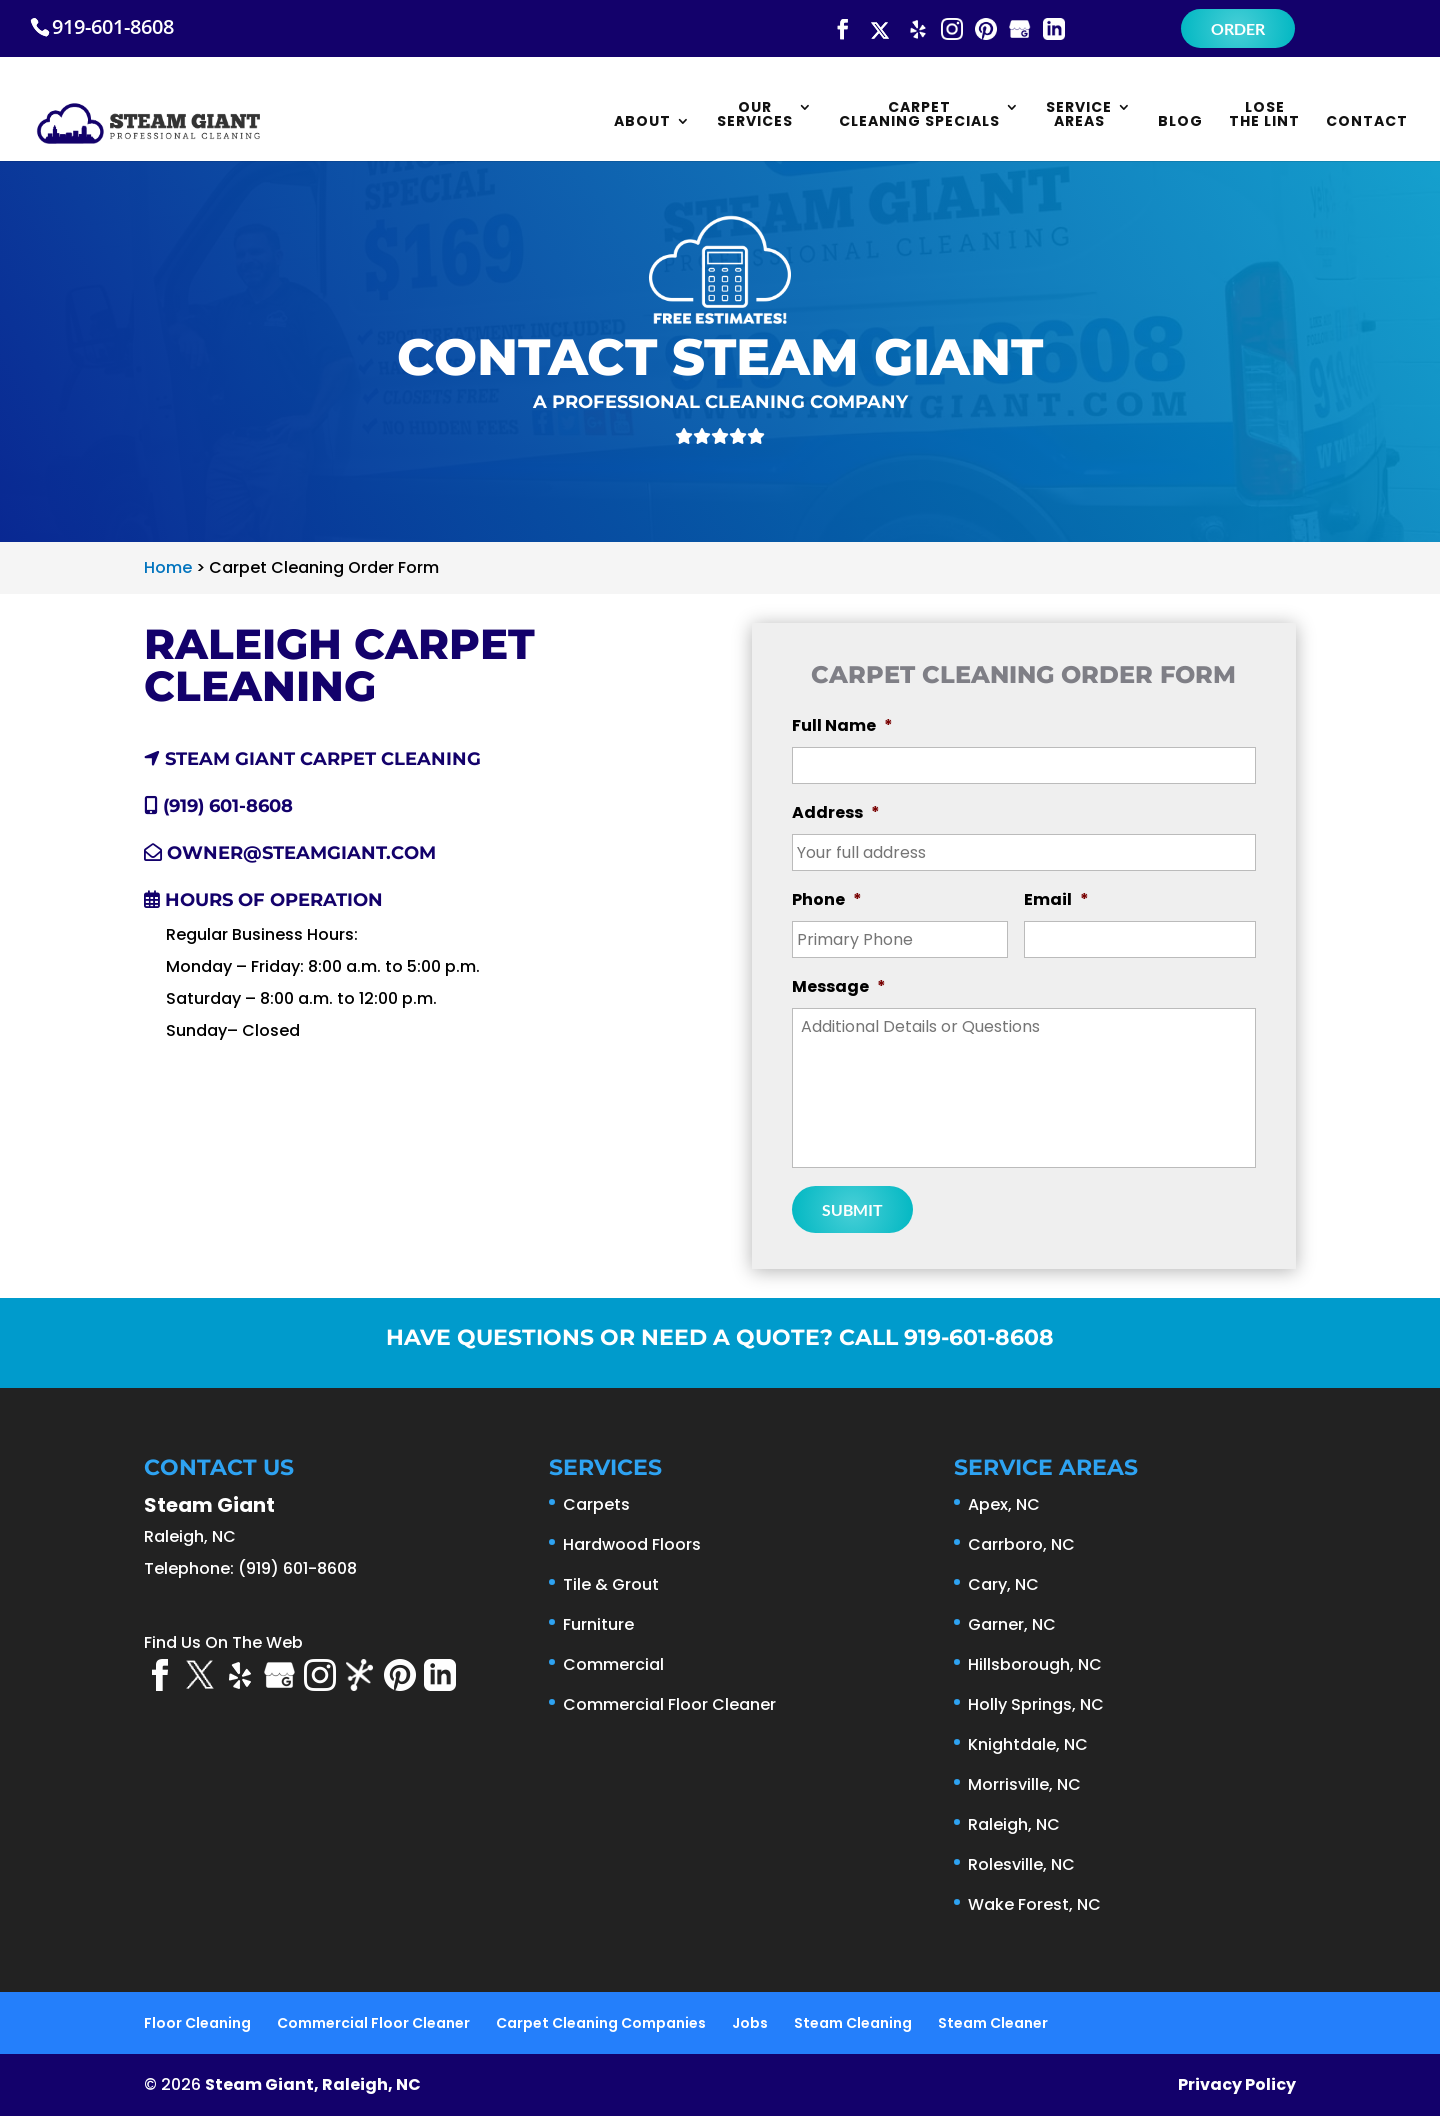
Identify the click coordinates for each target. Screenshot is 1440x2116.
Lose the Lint (1264, 115)
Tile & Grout (611, 1584)
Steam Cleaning (853, 2023)
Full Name (842, 726)
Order (1238, 28)
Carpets (596, 1504)
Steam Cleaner (993, 2023)
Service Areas (1079, 115)
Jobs (750, 2023)
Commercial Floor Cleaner (669, 1704)
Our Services (755, 115)
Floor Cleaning (197, 2023)
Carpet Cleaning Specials (919, 115)
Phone (827, 900)
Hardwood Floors (632, 1544)
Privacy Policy (1237, 2084)
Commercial (613, 1664)
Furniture (598, 1624)
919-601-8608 (113, 26)
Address (836, 813)
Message (839, 987)
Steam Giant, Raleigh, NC (313, 2084)
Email (1056, 900)
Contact (1367, 122)
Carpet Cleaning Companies (601, 2023)
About (642, 122)
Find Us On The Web (223, 1642)
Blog (1180, 122)
